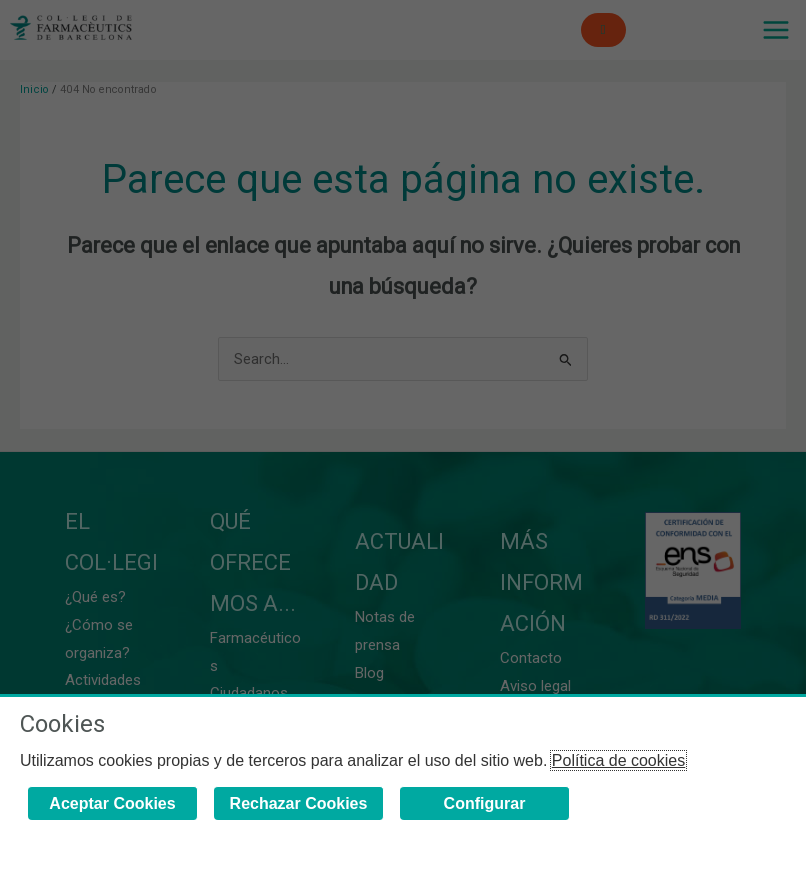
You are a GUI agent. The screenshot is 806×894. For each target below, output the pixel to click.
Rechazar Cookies (299, 803)
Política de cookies (618, 760)
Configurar (485, 803)
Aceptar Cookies (112, 803)
